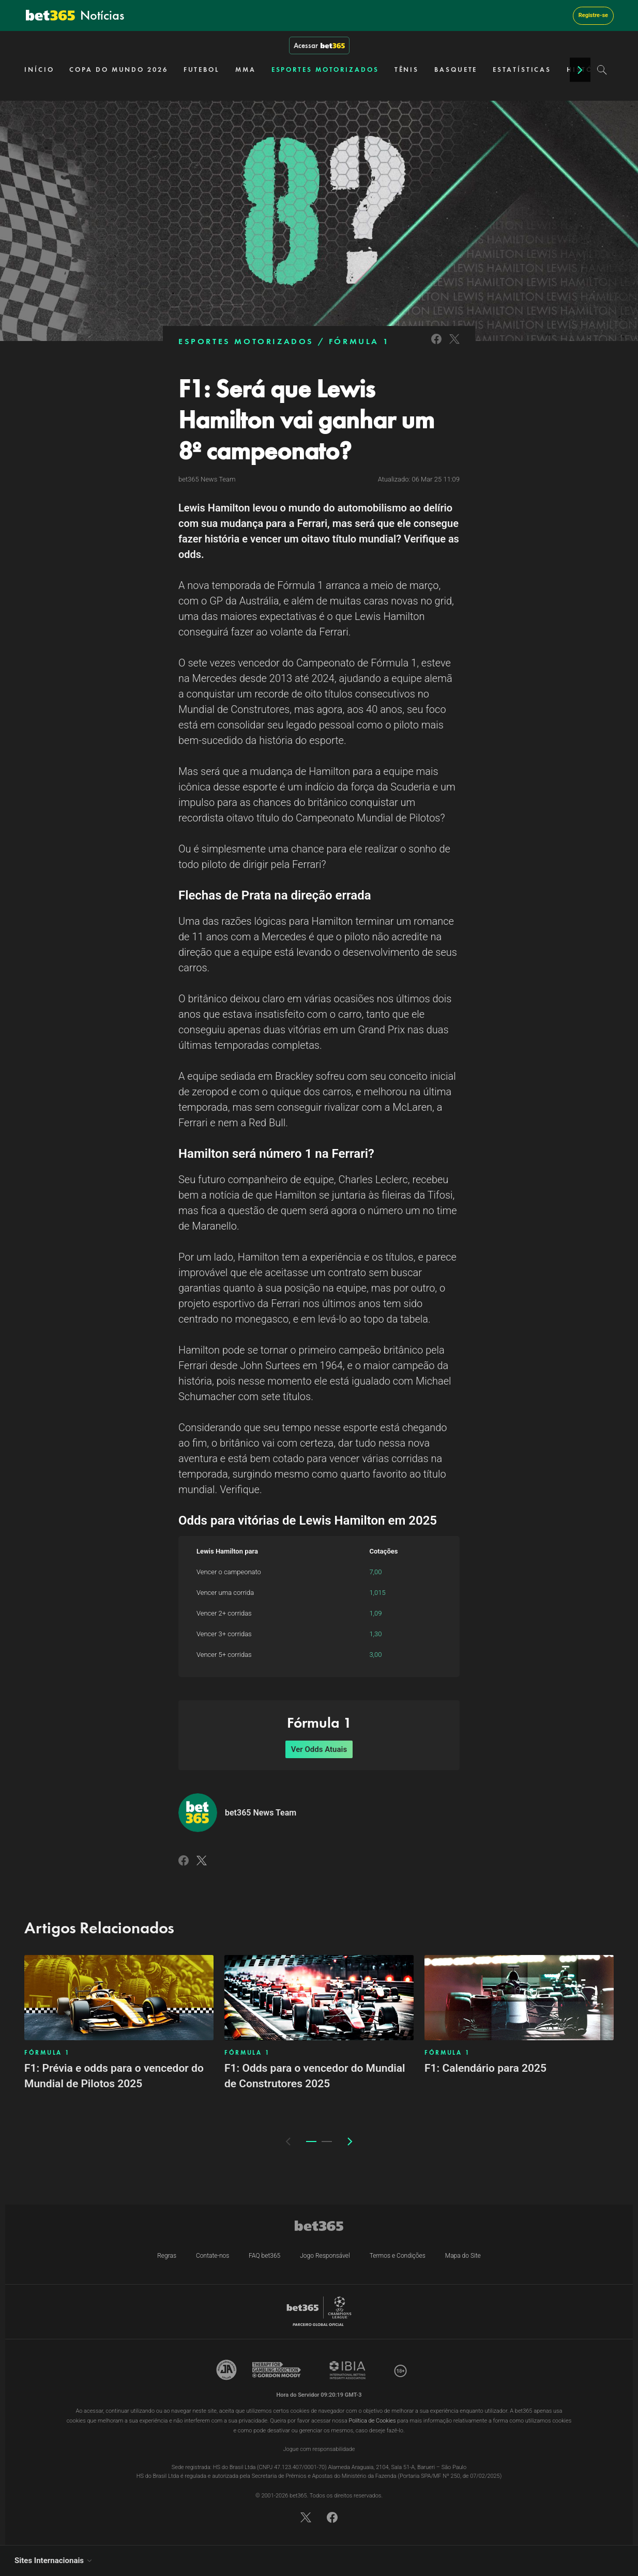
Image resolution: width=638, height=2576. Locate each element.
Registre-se (593, 15)
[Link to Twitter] (454, 345)
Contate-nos (212, 2255)
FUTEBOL (202, 69)
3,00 (375, 1654)
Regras (166, 2255)
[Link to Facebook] (436, 345)
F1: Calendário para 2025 (485, 2068)
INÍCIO (39, 69)
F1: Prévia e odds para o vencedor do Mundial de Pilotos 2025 (114, 2076)
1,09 (375, 1613)
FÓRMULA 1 (359, 341)
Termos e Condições (398, 2255)
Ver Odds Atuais (319, 1749)
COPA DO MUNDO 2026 (118, 69)
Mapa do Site (463, 2255)
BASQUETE (455, 69)
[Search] (602, 69)
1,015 (377, 1592)
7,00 (375, 1572)
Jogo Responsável (325, 2255)
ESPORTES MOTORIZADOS (325, 69)
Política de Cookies (372, 2420)
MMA (245, 69)
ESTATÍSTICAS (522, 69)
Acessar (319, 45)
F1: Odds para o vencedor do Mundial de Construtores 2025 (314, 2076)
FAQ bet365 (264, 2255)
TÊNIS (406, 69)
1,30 (375, 1634)
